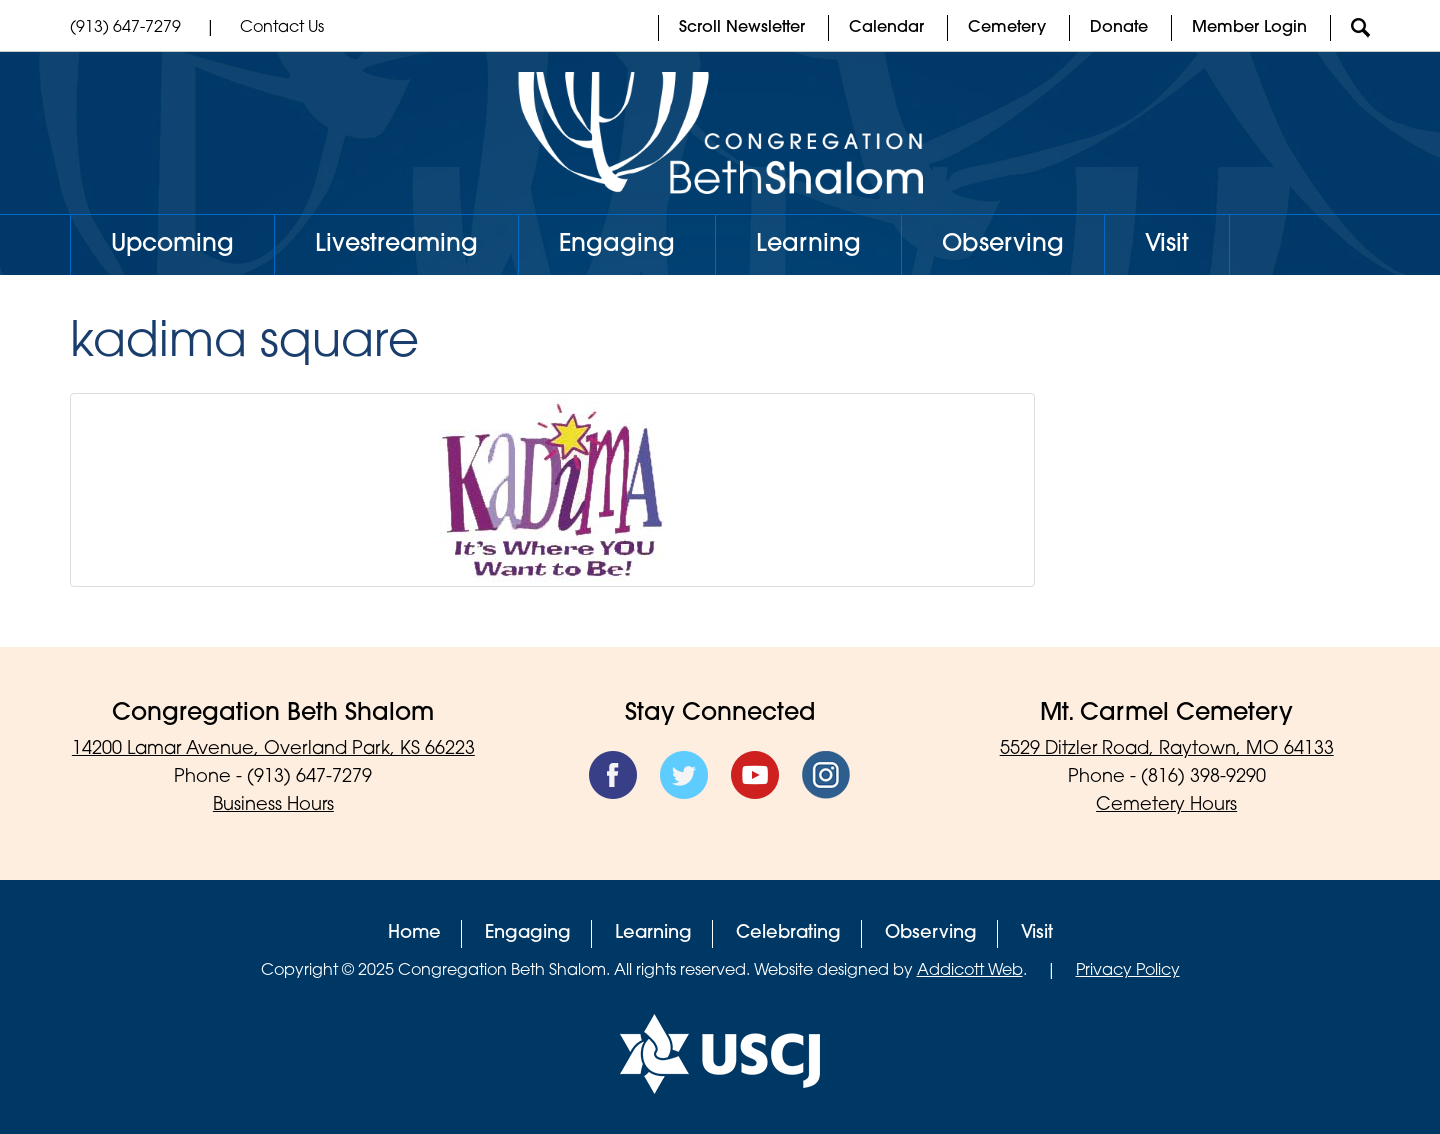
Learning (808, 245)
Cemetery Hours (1166, 805)
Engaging (617, 245)
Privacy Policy (1128, 971)
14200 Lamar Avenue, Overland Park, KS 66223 (273, 749)
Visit (1167, 245)
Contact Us (282, 28)
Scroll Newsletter (742, 28)
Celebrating (788, 933)
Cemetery (1007, 28)
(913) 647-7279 (125, 28)
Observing (1003, 245)
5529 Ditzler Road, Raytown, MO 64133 (1167, 749)
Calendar (886, 28)
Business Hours (273, 805)
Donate (1119, 28)
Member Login (1249, 28)
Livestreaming (396, 245)
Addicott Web (970, 971)
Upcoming (172, 245)
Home (414, 933)
